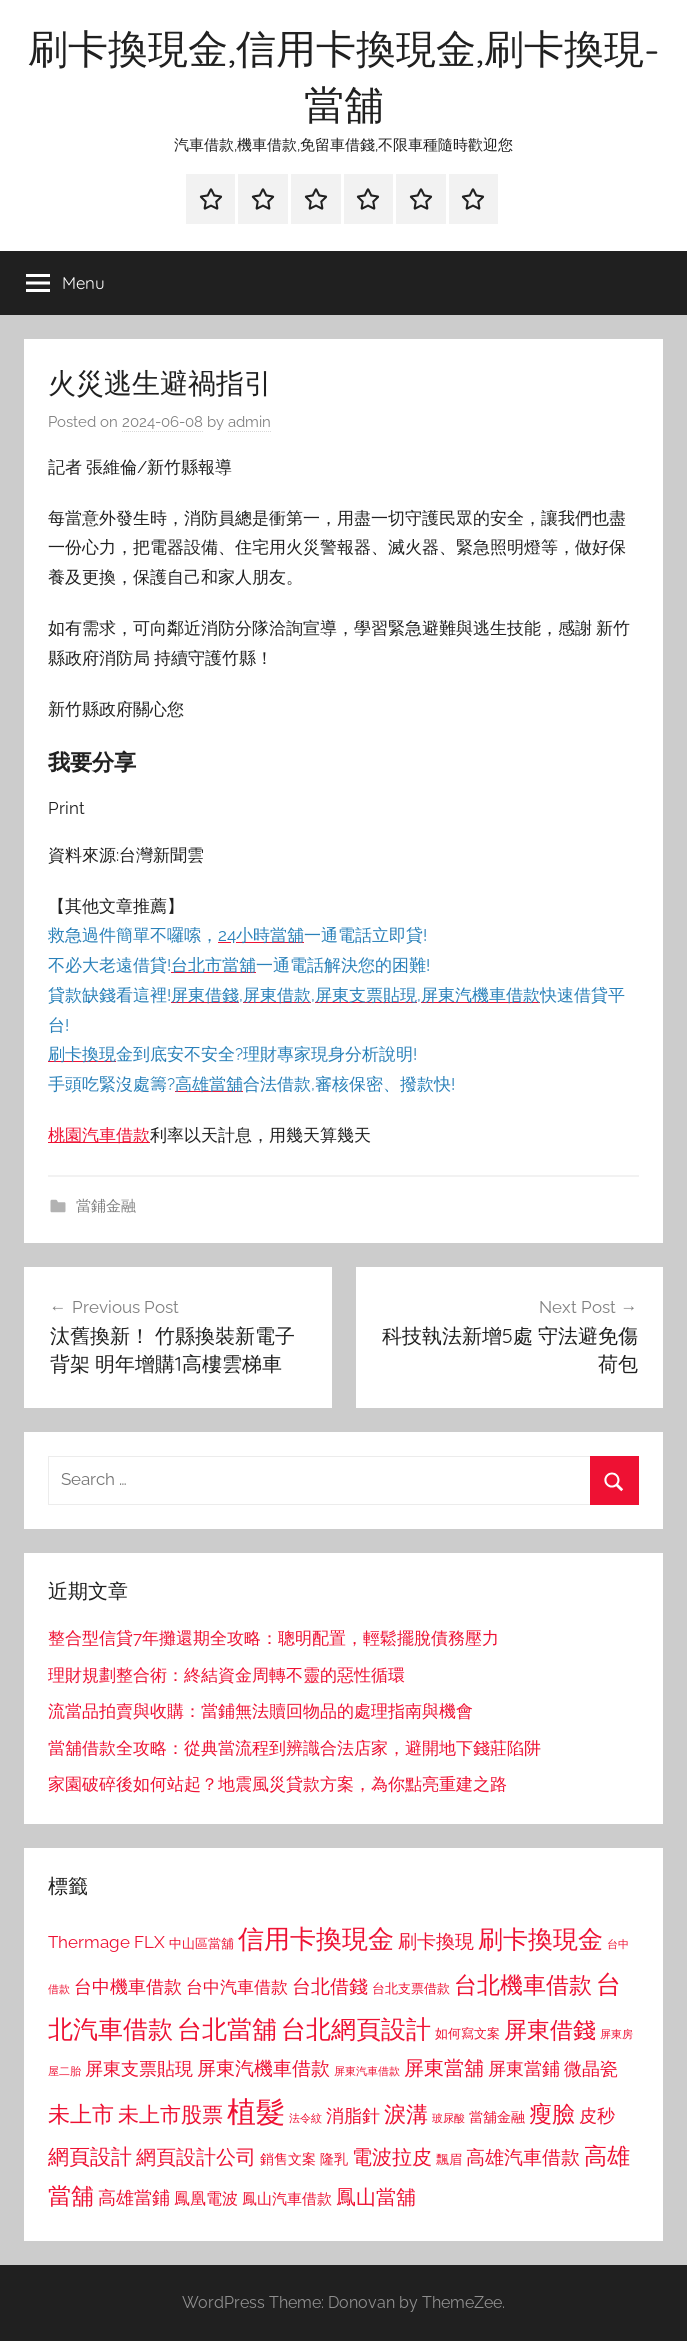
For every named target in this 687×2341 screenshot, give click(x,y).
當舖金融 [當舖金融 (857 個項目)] (497, 2117)
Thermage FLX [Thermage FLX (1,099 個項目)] (106, 1942)
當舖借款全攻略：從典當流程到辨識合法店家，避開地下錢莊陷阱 (294, 1748)
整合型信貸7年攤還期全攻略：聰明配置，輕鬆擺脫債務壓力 (273, 1638)
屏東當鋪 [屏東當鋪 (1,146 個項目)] (524, 2068)
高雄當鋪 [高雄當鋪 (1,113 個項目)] (134, 2198)
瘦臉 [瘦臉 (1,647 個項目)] (552, 2113)
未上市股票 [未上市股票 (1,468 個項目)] (170, 2114)
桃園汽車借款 (99, 1135)
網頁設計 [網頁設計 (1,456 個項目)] (90, 2156)
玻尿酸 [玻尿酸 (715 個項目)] (448, 2118)
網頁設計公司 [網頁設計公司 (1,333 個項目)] (196, 2157)
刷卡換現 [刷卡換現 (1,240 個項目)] (436, 1941)
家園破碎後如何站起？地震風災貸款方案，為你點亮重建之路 (277, 1784)
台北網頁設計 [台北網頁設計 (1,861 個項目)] (356, 2029)
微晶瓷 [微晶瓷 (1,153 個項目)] (591, 2068)
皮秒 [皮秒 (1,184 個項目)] (597, 2115)
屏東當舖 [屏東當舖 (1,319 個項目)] (444, 2068)
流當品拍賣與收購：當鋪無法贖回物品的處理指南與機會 (260, 1711)
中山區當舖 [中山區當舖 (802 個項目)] (201, 1943)
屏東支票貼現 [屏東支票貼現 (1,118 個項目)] (139, 2069)
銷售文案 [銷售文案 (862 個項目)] (288, 2159)
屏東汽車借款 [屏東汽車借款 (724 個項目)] (367, 2071)
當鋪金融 (106, 1206)
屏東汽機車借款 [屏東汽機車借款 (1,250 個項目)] (263, 2068)
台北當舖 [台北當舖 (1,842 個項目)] (227, 2029)
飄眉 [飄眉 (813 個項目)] (449, 2159)
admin (249, 422)
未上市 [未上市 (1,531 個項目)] (81, 2114)
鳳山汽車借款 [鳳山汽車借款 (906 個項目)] (287, 2198)
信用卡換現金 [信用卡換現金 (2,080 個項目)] (316, 1938)
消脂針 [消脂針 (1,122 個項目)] (353, 2116)
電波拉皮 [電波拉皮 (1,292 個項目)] (392, 2157)
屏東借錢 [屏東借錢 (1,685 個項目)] (550, 2029)
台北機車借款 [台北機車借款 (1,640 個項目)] (523, 1984)
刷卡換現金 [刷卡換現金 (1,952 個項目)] (540, 1939)
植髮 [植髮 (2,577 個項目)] (256, 2111)
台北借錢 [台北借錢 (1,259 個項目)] (330, 1986)
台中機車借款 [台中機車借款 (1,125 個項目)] (128, 1987)
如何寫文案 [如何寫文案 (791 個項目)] (467, 2033)
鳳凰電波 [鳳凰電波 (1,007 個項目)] (206, 2198)
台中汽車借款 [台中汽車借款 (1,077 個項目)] (237, 1987)
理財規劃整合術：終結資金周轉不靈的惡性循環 (226, 1675)
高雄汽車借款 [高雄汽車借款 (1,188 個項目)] (523, 2157)
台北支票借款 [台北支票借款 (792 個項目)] (411, 1988)
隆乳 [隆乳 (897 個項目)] (334, 2159)
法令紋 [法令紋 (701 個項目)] (305, 2118)
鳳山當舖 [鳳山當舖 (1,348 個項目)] (376, 2197)
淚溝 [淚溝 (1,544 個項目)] (406, 2114)
